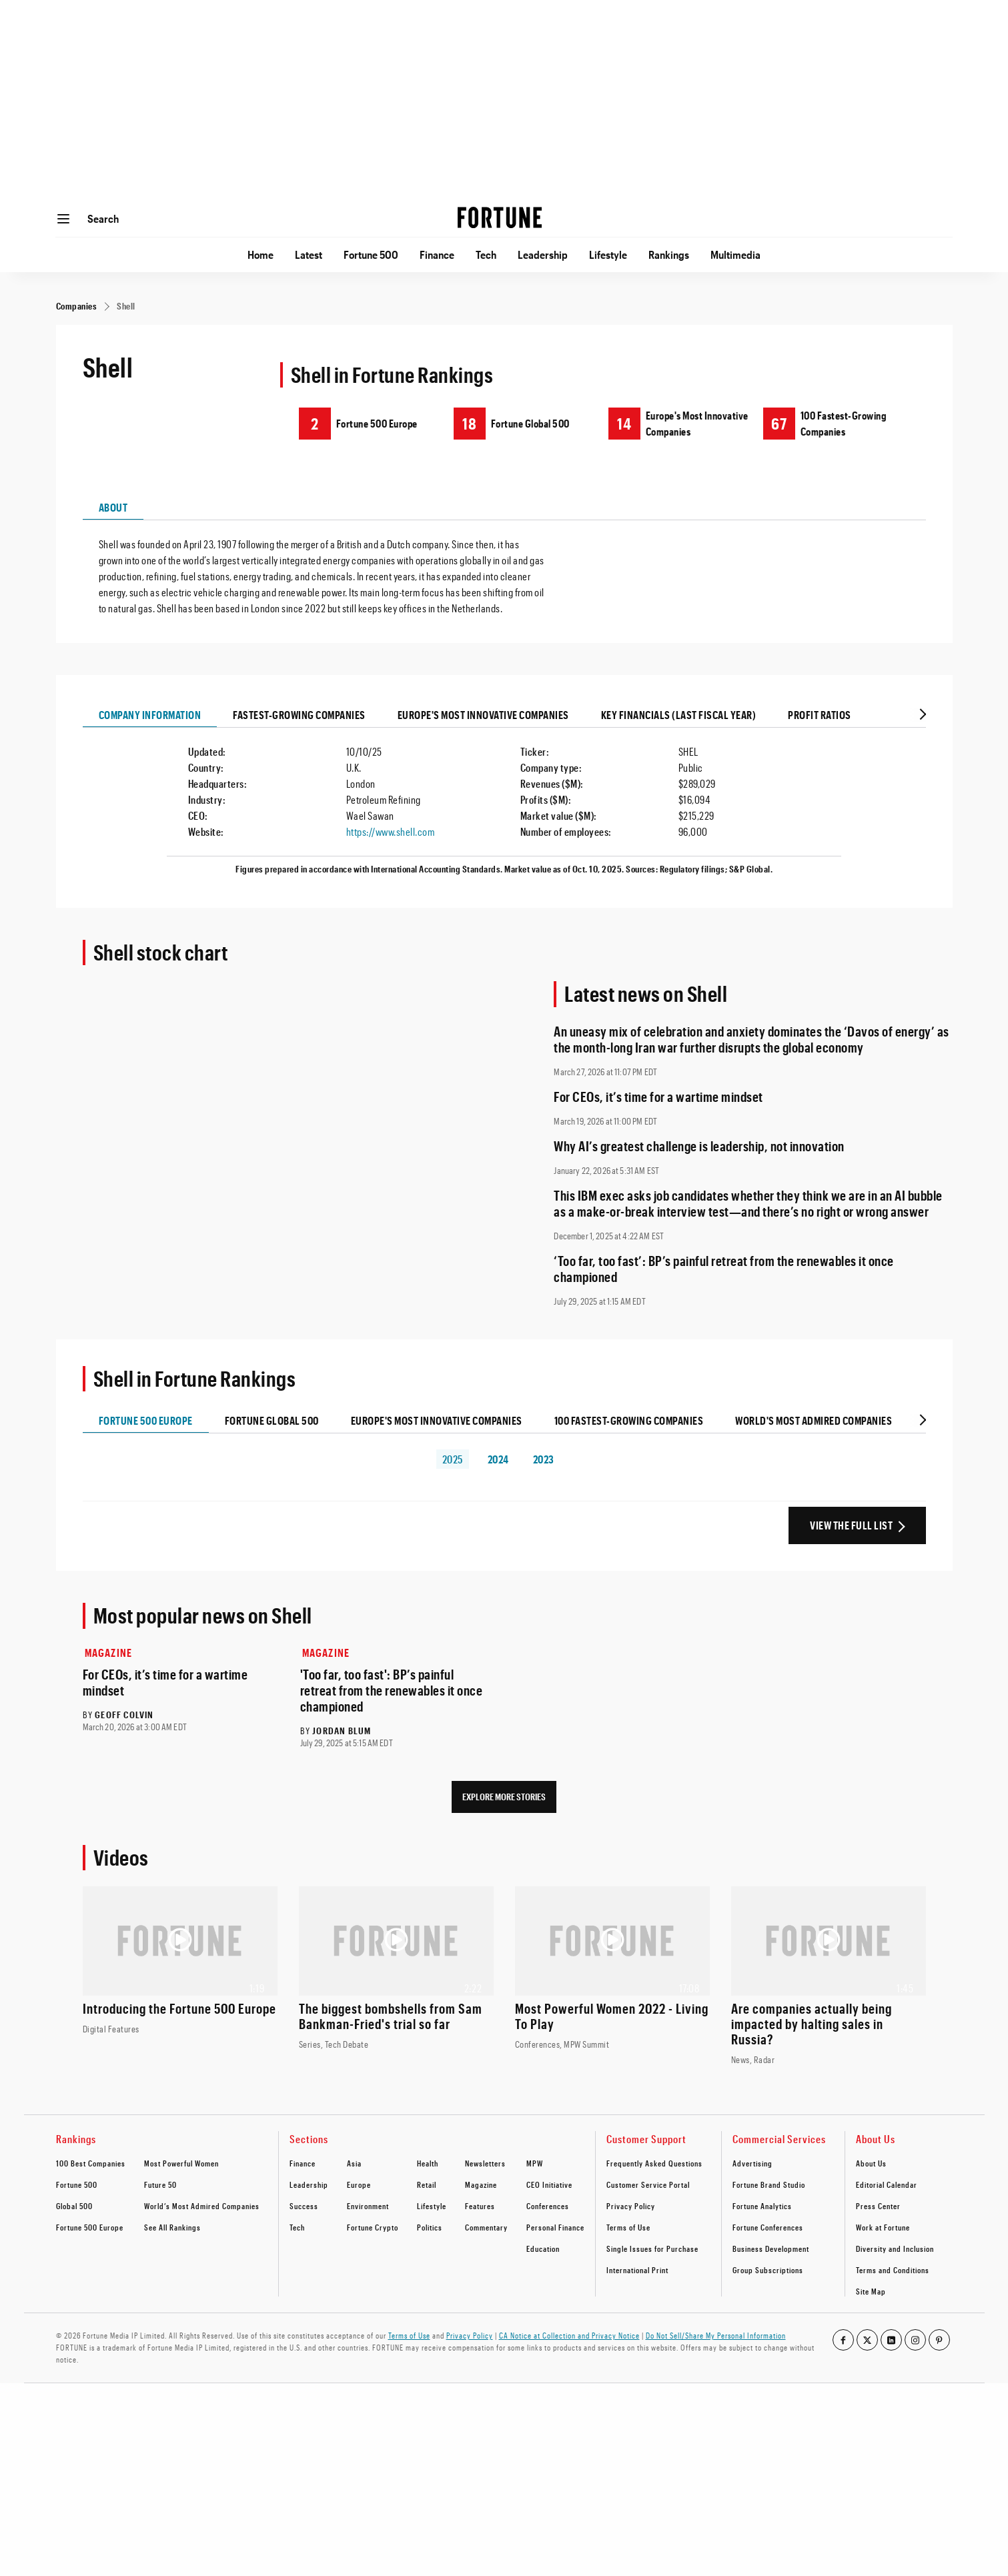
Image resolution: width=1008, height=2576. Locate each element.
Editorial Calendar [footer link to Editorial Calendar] (886, 2184)
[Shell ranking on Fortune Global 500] (514, 423)
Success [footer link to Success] (304, 2205)
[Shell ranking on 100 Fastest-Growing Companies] (840, 423)
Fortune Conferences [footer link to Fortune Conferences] (767, 2227)
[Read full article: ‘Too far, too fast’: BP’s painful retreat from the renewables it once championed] (753, 1269)
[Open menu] (63, 219)
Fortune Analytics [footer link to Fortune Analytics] (762, 2205)
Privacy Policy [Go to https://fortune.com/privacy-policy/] (469, 2335)
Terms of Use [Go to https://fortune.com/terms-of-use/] (409, 2335)
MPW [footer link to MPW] (534, 2163)
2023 (543, 1459)
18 (469, 423)
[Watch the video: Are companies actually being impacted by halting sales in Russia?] (828, 1976)
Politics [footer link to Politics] (429, 2227)
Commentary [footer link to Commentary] (486, 2227)
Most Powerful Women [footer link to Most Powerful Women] (181, 2163)
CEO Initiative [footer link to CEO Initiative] (549, 2184)
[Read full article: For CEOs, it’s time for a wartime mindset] (753, 1097)
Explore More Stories (504, 1796)
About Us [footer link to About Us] (871, 2163)
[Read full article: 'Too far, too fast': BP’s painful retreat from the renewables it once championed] (395, 1690)
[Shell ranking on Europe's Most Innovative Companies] (685, 423)
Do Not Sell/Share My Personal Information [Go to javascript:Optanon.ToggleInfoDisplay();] (716, 2335)
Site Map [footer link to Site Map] (871, 2291)
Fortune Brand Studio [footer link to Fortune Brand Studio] (768, 2184)
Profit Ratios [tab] (819, 714)
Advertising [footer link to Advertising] (752, 2163)
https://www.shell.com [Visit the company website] (390, 831)
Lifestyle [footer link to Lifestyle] (431, 2205)
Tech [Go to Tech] (486, 254)
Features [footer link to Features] (480, 2205)
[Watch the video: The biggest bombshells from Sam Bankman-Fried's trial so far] (396, 1968)
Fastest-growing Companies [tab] (299, 714)
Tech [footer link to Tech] (297, 2227)
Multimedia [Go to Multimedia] (735, 254)
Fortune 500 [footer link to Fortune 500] (76, 2184)
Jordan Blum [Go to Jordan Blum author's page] (341, 1730)
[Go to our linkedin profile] (891, 2340)
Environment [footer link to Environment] (368, 2205)
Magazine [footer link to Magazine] (481, 2184)
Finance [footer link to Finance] (303, 2163)
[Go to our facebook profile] (843, 2340)
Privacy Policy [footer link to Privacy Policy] (630, 2205)
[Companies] (76, 306)
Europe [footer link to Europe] (359, 2184)
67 (779, 423)
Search (103, 218)
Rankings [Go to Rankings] (668, 254)
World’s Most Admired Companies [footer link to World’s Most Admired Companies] (202, 2205)
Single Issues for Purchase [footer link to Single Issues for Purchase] (652, 2248)
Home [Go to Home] (260, 254)
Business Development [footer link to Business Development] (770, 2248)
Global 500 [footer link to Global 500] (74, 2205)
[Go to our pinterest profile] (939, 2340)
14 (624, 423)
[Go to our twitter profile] (867, 2340)
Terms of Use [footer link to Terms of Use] (628, 2227)
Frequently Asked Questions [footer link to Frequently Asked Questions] (654, 2163)
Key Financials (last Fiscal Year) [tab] (679, 714)
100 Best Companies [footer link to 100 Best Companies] (90, 2163)
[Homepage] (500, 219)
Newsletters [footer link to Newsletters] (485, 2163)
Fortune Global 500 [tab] (272, 1420)
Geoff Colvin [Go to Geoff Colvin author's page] (124, 1714)
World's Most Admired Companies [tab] (813, 1420)
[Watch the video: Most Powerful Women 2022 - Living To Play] (612, 1968)
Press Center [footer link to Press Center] (878, 2205)
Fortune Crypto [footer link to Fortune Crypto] (372, 2227)
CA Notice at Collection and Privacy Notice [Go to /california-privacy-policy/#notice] (569, 2335)
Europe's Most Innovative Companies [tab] (483, 714)
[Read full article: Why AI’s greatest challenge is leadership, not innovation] (753, 1146)
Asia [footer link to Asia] (354, 2163)
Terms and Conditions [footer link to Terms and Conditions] (892, 2270)
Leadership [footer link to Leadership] (309, 2184)
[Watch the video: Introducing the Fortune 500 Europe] (180, 1961)
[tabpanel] (504, 568)
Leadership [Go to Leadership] (543, 254)
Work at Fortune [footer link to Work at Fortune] (883, 2227)
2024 (498, 1459)
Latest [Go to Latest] (308, 254)
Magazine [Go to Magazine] (109, 1652)
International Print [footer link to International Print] (637, 2270)
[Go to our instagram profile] (915, 2340)
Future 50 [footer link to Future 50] (160, 2184)
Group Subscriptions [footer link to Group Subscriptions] (767, 2270)
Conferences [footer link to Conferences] (547, 2205)
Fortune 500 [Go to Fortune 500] (371, 254)
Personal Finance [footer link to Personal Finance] (555, 2227)
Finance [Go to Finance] (437, 254)
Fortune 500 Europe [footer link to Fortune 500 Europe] (89, 2227)
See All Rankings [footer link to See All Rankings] (172, 2227)
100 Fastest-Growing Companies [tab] (629, 1420)
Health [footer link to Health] (427, 2163)
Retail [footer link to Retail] (426, 2184)
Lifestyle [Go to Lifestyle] (608, 254)
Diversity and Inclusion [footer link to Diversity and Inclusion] (895, 2248)
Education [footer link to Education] (543, 2248)
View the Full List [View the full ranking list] (851, 1525)
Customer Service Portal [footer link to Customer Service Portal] (648, 2184)
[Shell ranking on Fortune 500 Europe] (361, 423)
